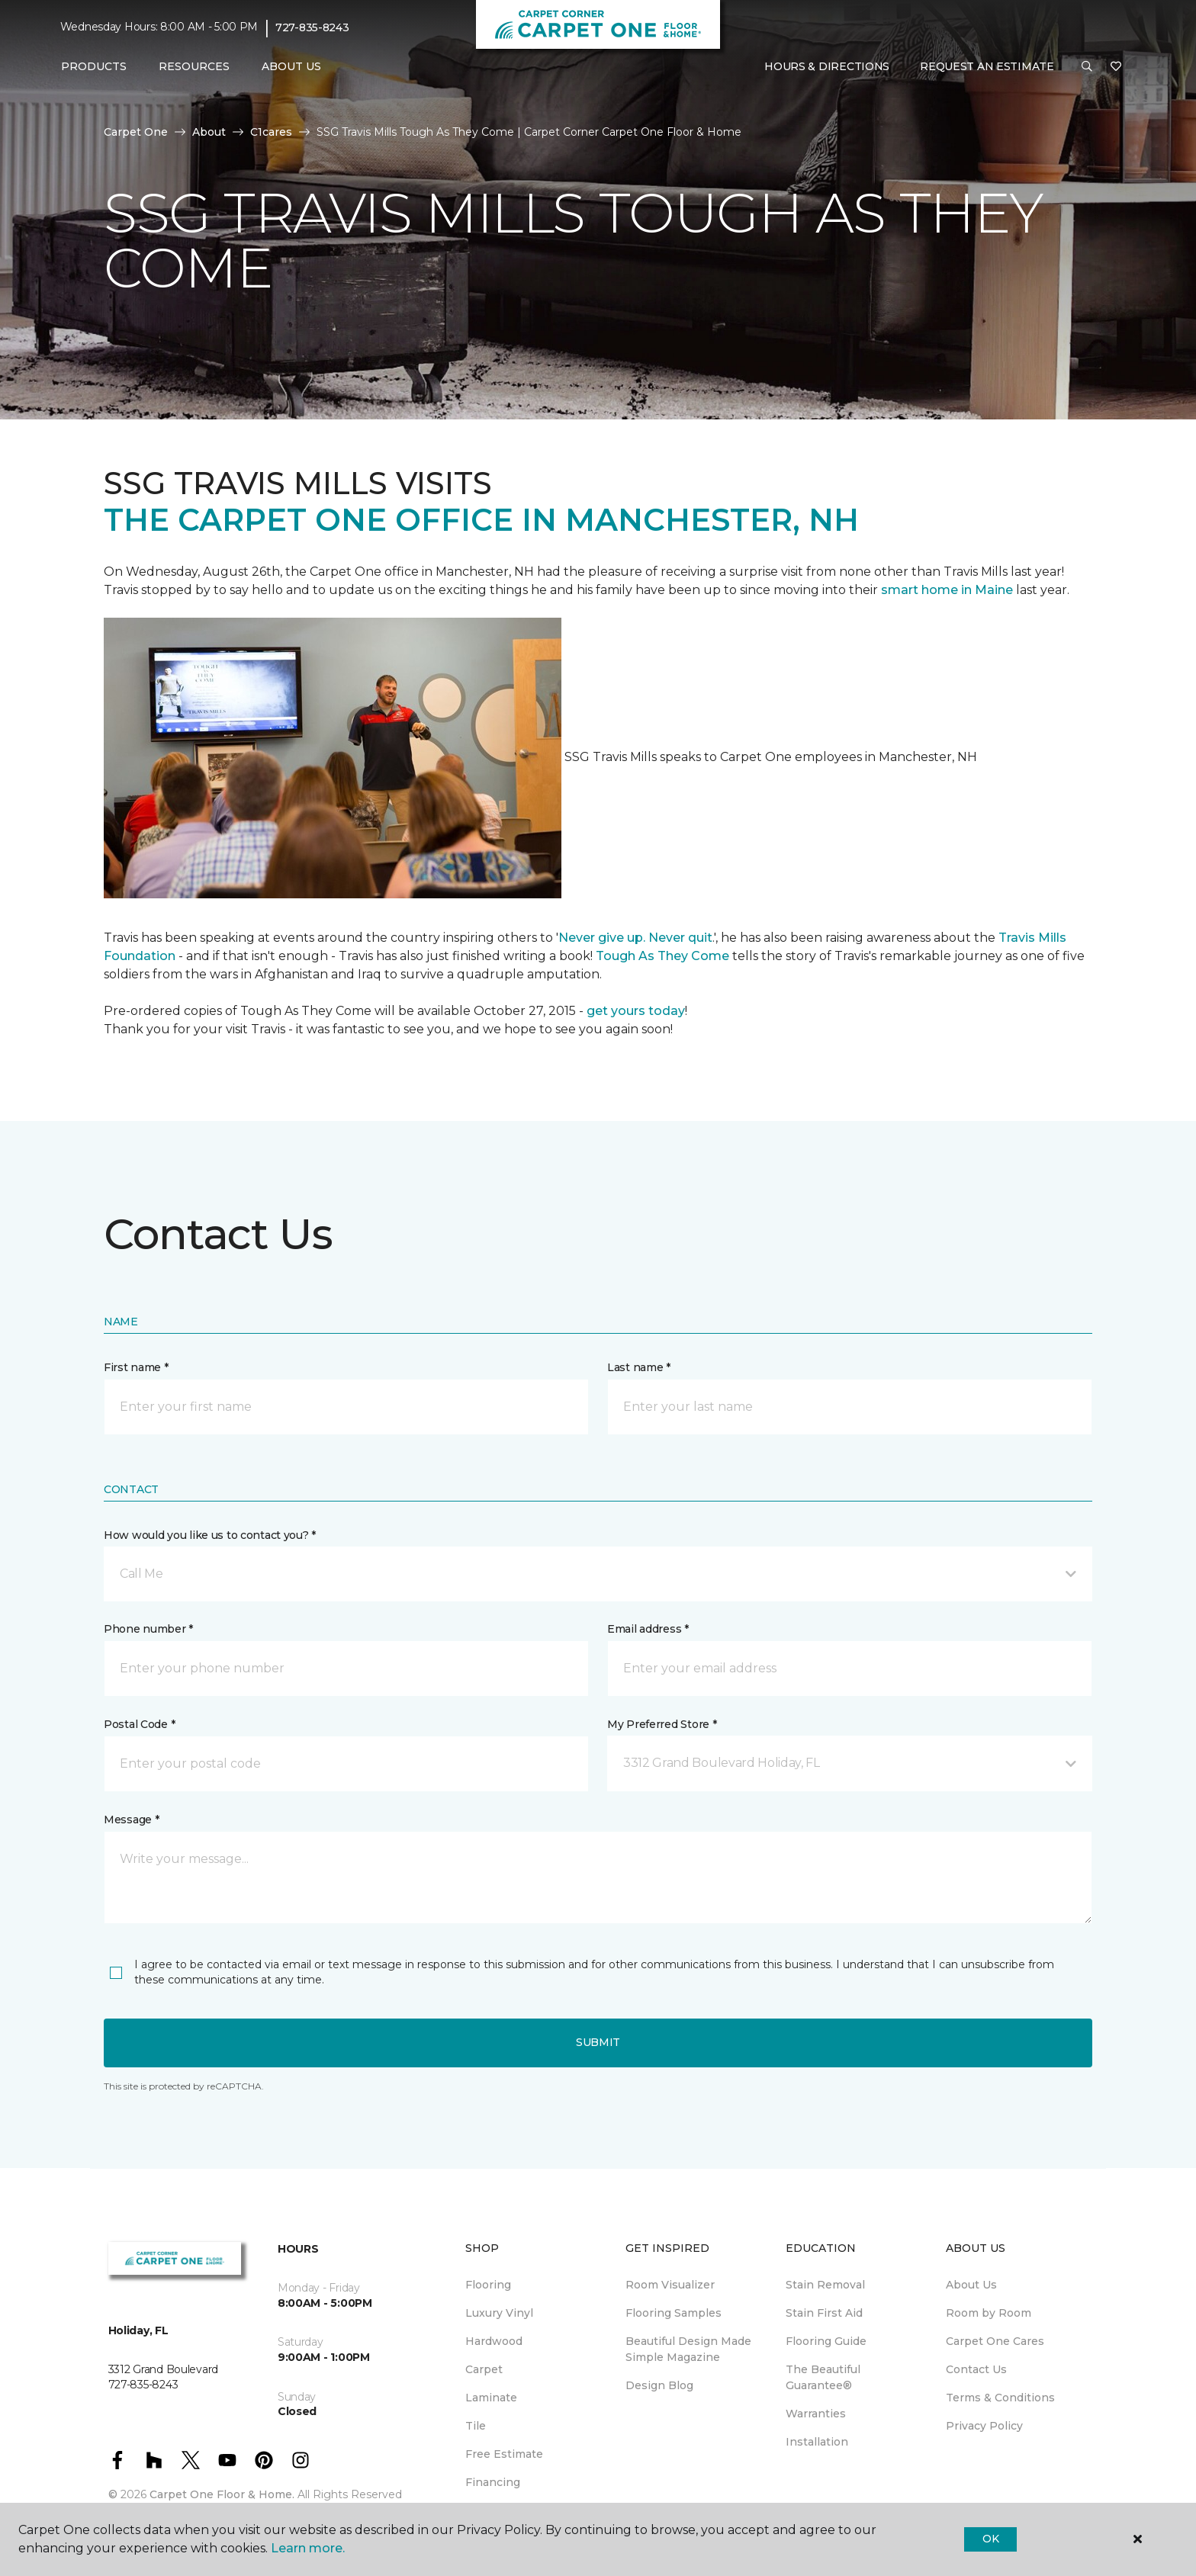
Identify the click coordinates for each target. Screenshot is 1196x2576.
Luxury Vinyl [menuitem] (499, 2313)
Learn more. (308, 2548)
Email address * (648, 1629)
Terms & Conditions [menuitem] (1000, 2397)
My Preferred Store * (661, 1724)
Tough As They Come (662, 956)
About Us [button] (291, 66)
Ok (990, 2538)
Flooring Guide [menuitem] (826, 2341)
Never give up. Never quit (635, 937)
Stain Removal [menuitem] (825, 2285)
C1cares (271, 132)
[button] (1086, 67)
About (209, 132)
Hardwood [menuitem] (493, 2341)
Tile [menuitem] (475, 2426)
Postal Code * (139, 1724)
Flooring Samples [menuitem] (673, 2313)
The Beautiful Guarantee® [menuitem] (823, 2377)
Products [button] (94, 66)
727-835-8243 (312, 27)
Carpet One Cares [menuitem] (995, 2341)
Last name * (638, 1367)
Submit (598, 2042)
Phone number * (148, 1629)
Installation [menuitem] (817, 2442)
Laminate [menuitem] (491, 2397)
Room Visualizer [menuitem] (670, 2285)
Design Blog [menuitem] (659, 2385)
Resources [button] (194, 66)
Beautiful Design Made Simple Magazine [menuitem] (688, 2349)
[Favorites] (1115, 67)
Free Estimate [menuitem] (504, 2454)
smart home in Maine (947, 590)
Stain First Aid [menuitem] (824, 2313)
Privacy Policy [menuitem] (984, 2426)
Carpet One (136, 132)
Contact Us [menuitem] (976, 2369)
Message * (131, 1819)
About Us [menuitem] (971, 2285)
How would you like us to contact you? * (210, 1535)
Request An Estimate (987, 66)
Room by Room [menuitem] (988, 2313)
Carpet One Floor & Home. (222, 2494)
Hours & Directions (826, 66)
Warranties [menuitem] (816, 2413)
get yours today (636, 1011)
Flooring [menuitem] (488, 2285)
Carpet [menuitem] (484, 2369)
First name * (136, 1367)
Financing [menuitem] (492, 2482)
